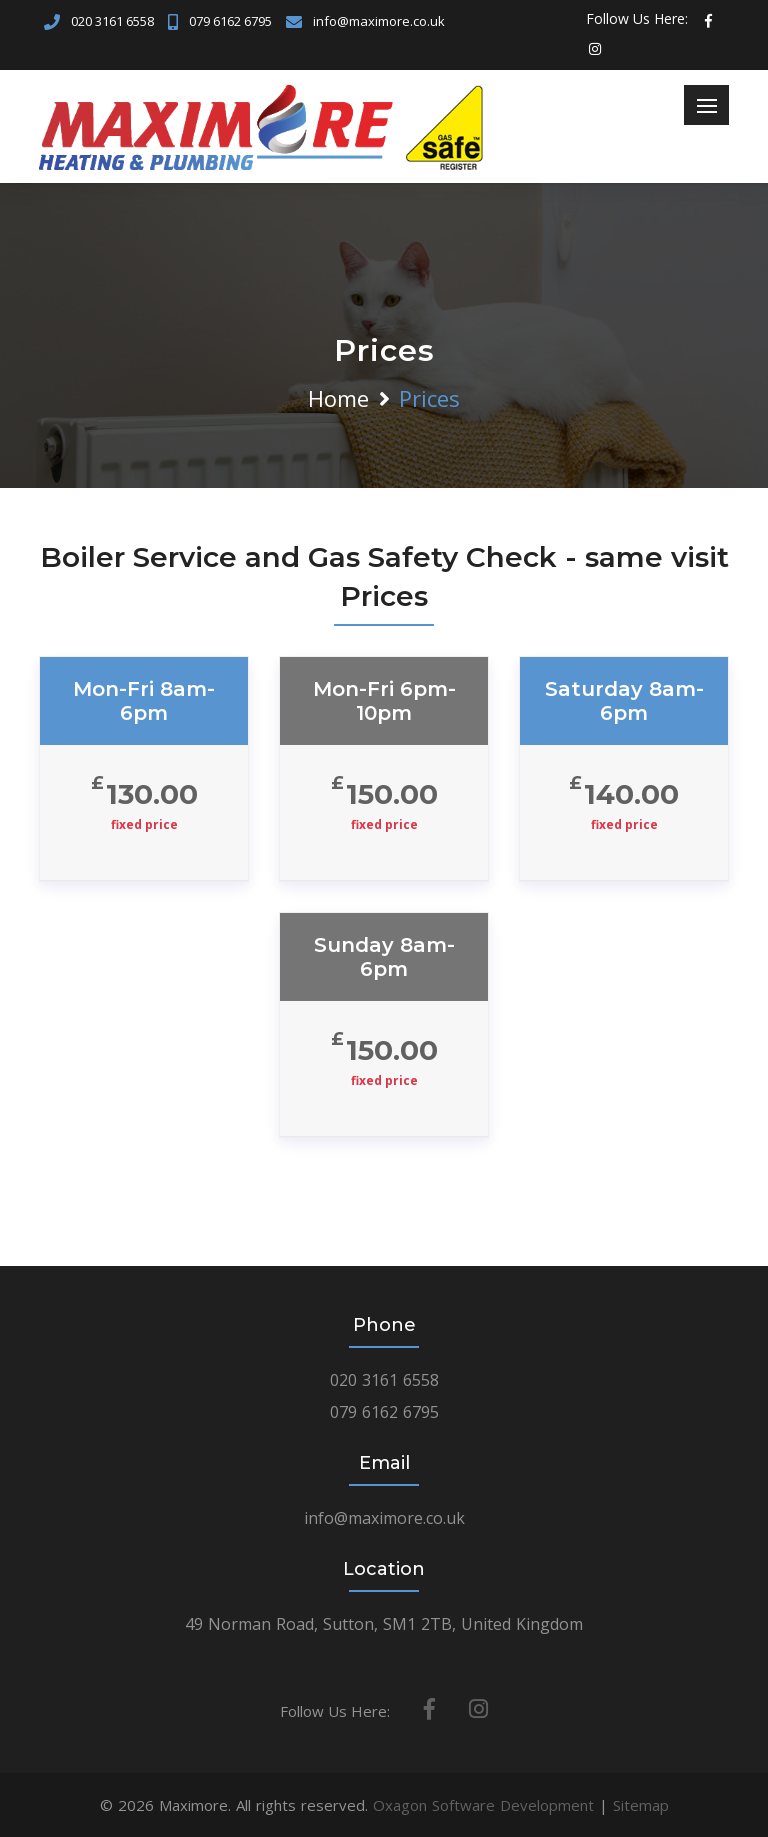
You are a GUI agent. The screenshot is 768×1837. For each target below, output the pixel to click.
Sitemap (641, 1805)
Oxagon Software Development (483, 1805)
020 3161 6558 (112, 21)
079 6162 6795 (230, 21)
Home (338, 398)
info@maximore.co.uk (379, 21)
